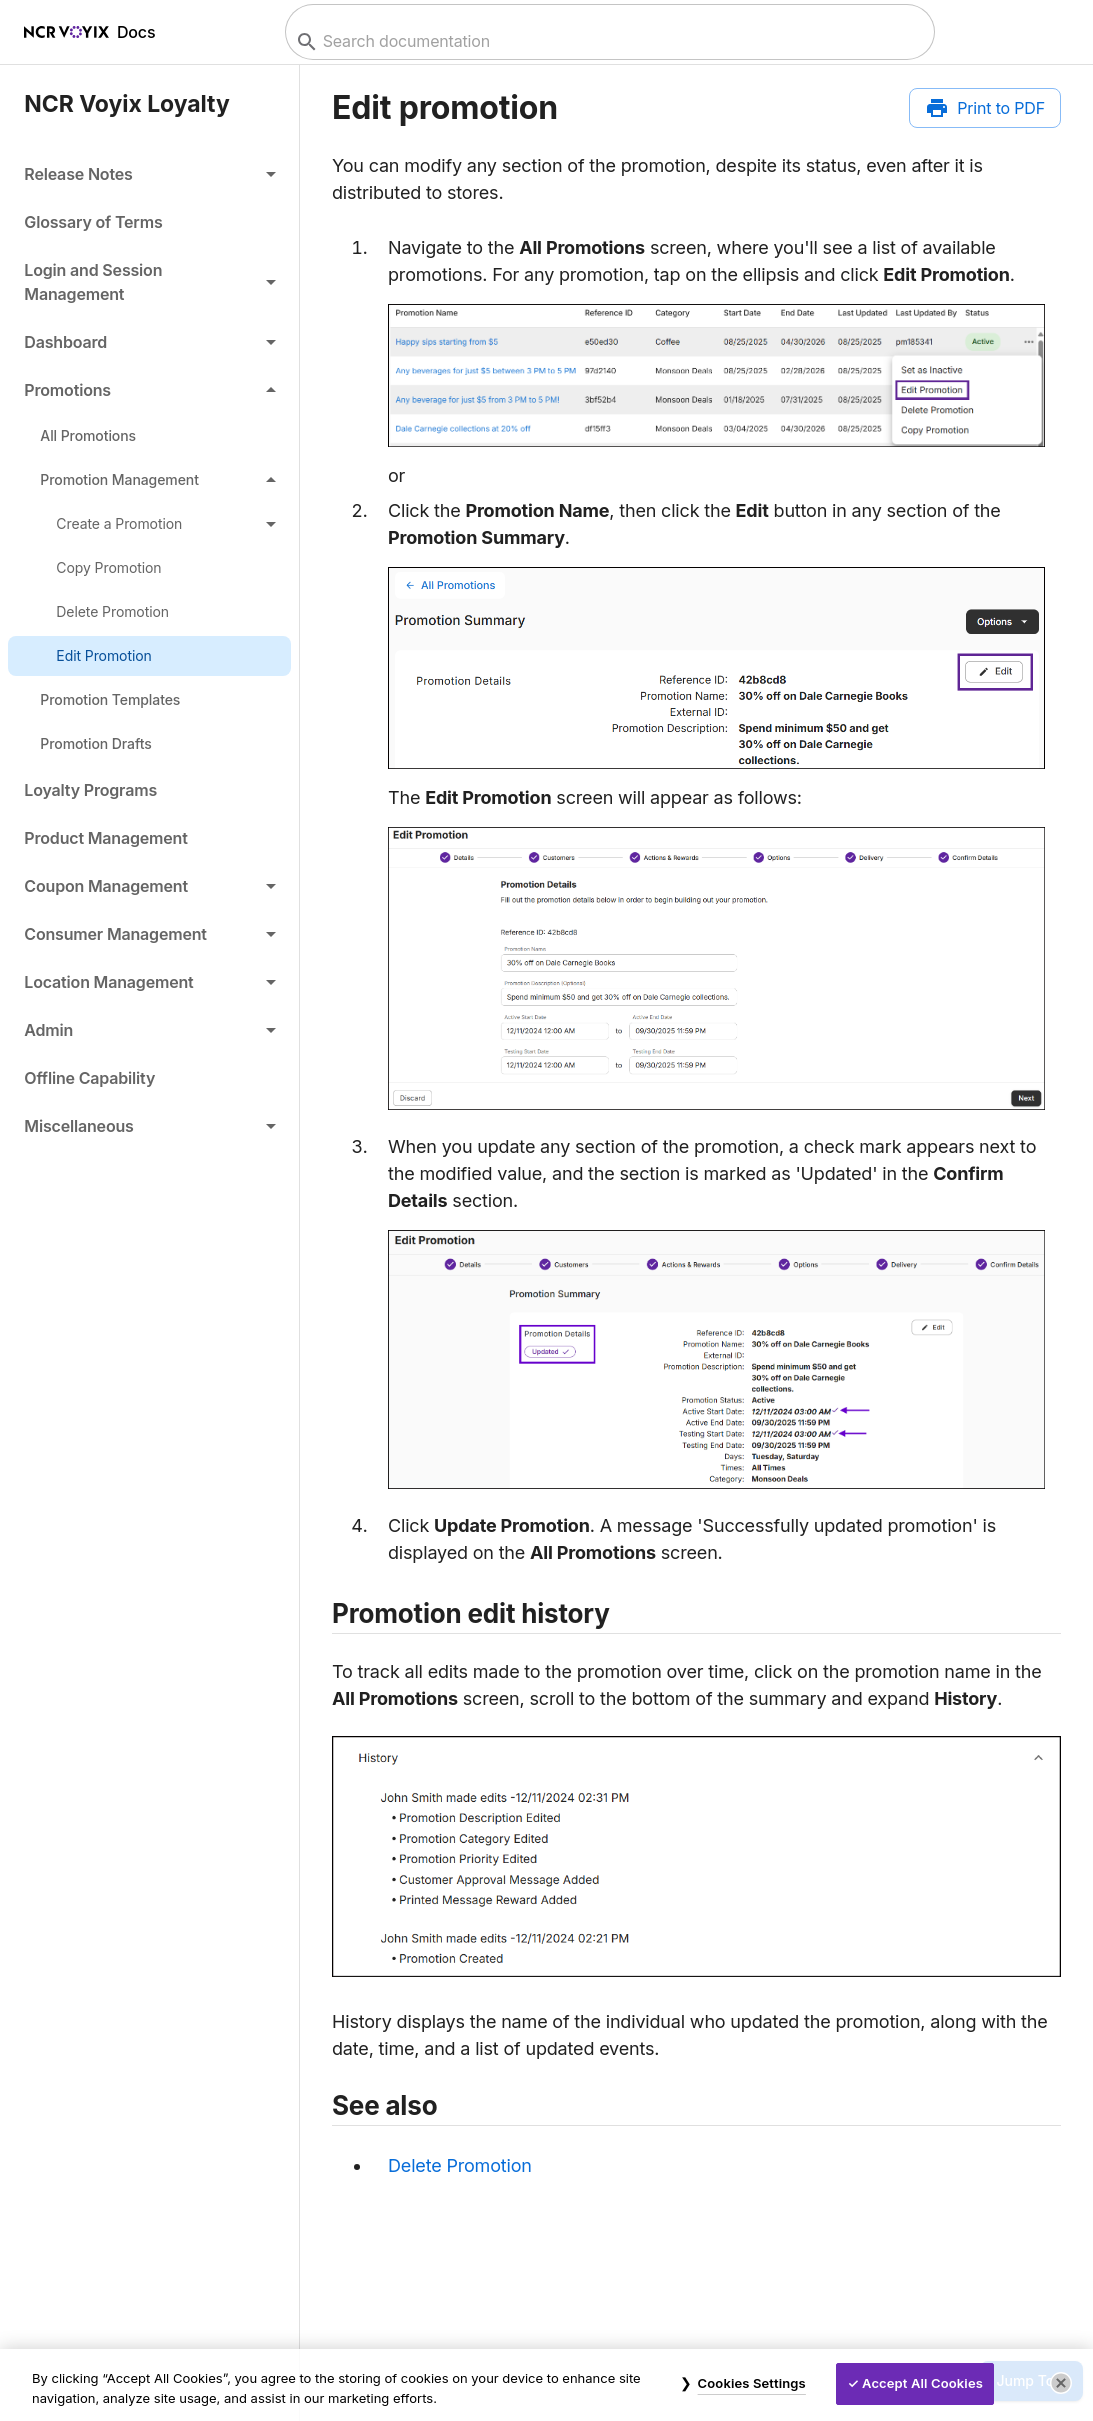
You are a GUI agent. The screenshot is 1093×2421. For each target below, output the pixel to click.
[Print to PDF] (985, 108)
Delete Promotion (460, 2165)
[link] (149, 222)
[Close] (1061, 2383)
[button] (149, 174)
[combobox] (607, 41)
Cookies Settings (752, 2383)
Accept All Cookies (922, 2383)
